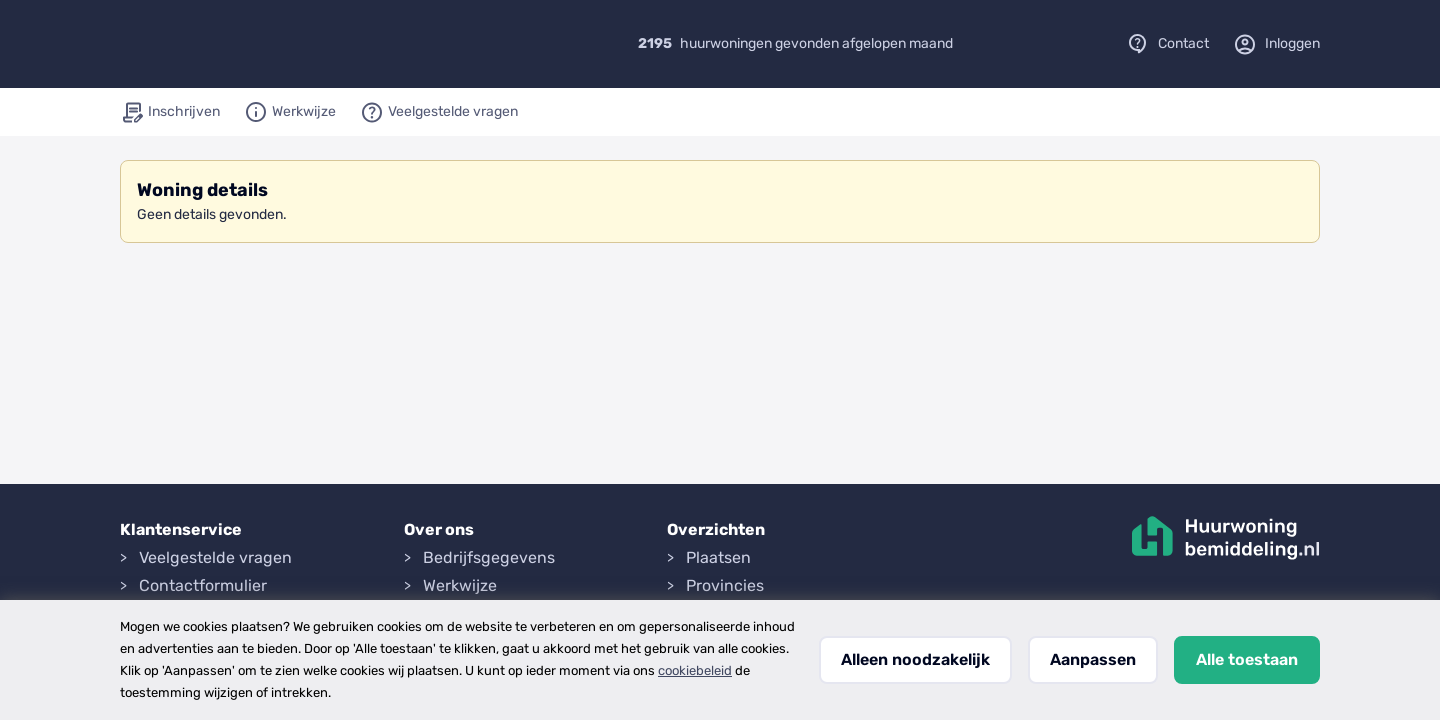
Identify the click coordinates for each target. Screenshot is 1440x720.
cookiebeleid (695, 670)
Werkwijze (460, 585)
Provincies (725, 585)
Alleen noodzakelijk (915, 659)
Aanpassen (1093, 659)
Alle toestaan (1247, 659)
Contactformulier (203, 585)
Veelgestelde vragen (215, 557)
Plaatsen (718, 557)
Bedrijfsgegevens (489, 557)
